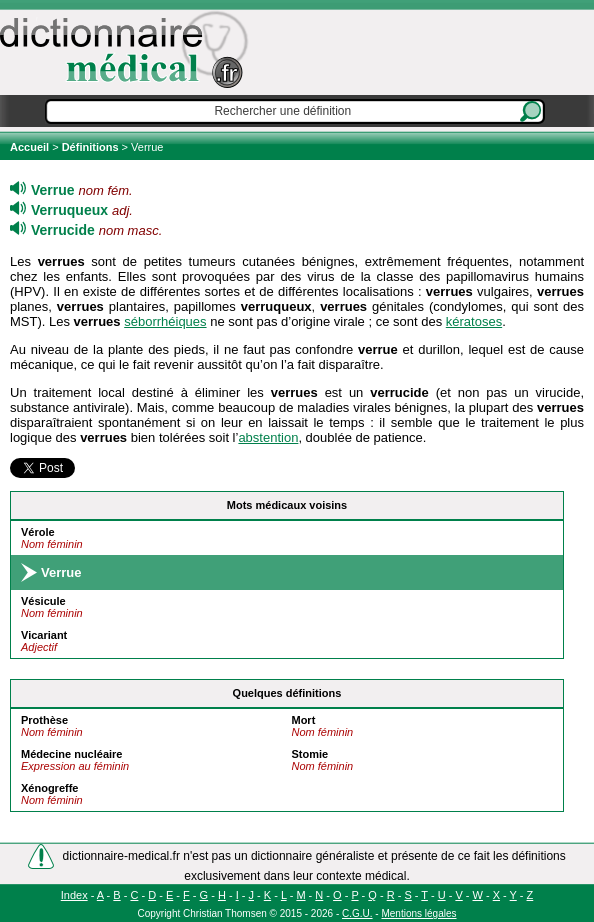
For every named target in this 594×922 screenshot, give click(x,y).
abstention (268, 437)
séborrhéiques (165, 321)
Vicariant (44, 635)
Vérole (38, 532)
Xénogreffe (49, 788)
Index (74, 895)
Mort (303, 720)
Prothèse (44, 720)
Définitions (90, 147)
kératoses (474, 321)
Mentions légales (418, 913)
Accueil (31, 147)
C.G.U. (357, 913)
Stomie (309, 754)
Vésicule (43, 601)
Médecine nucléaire (72, 754)
